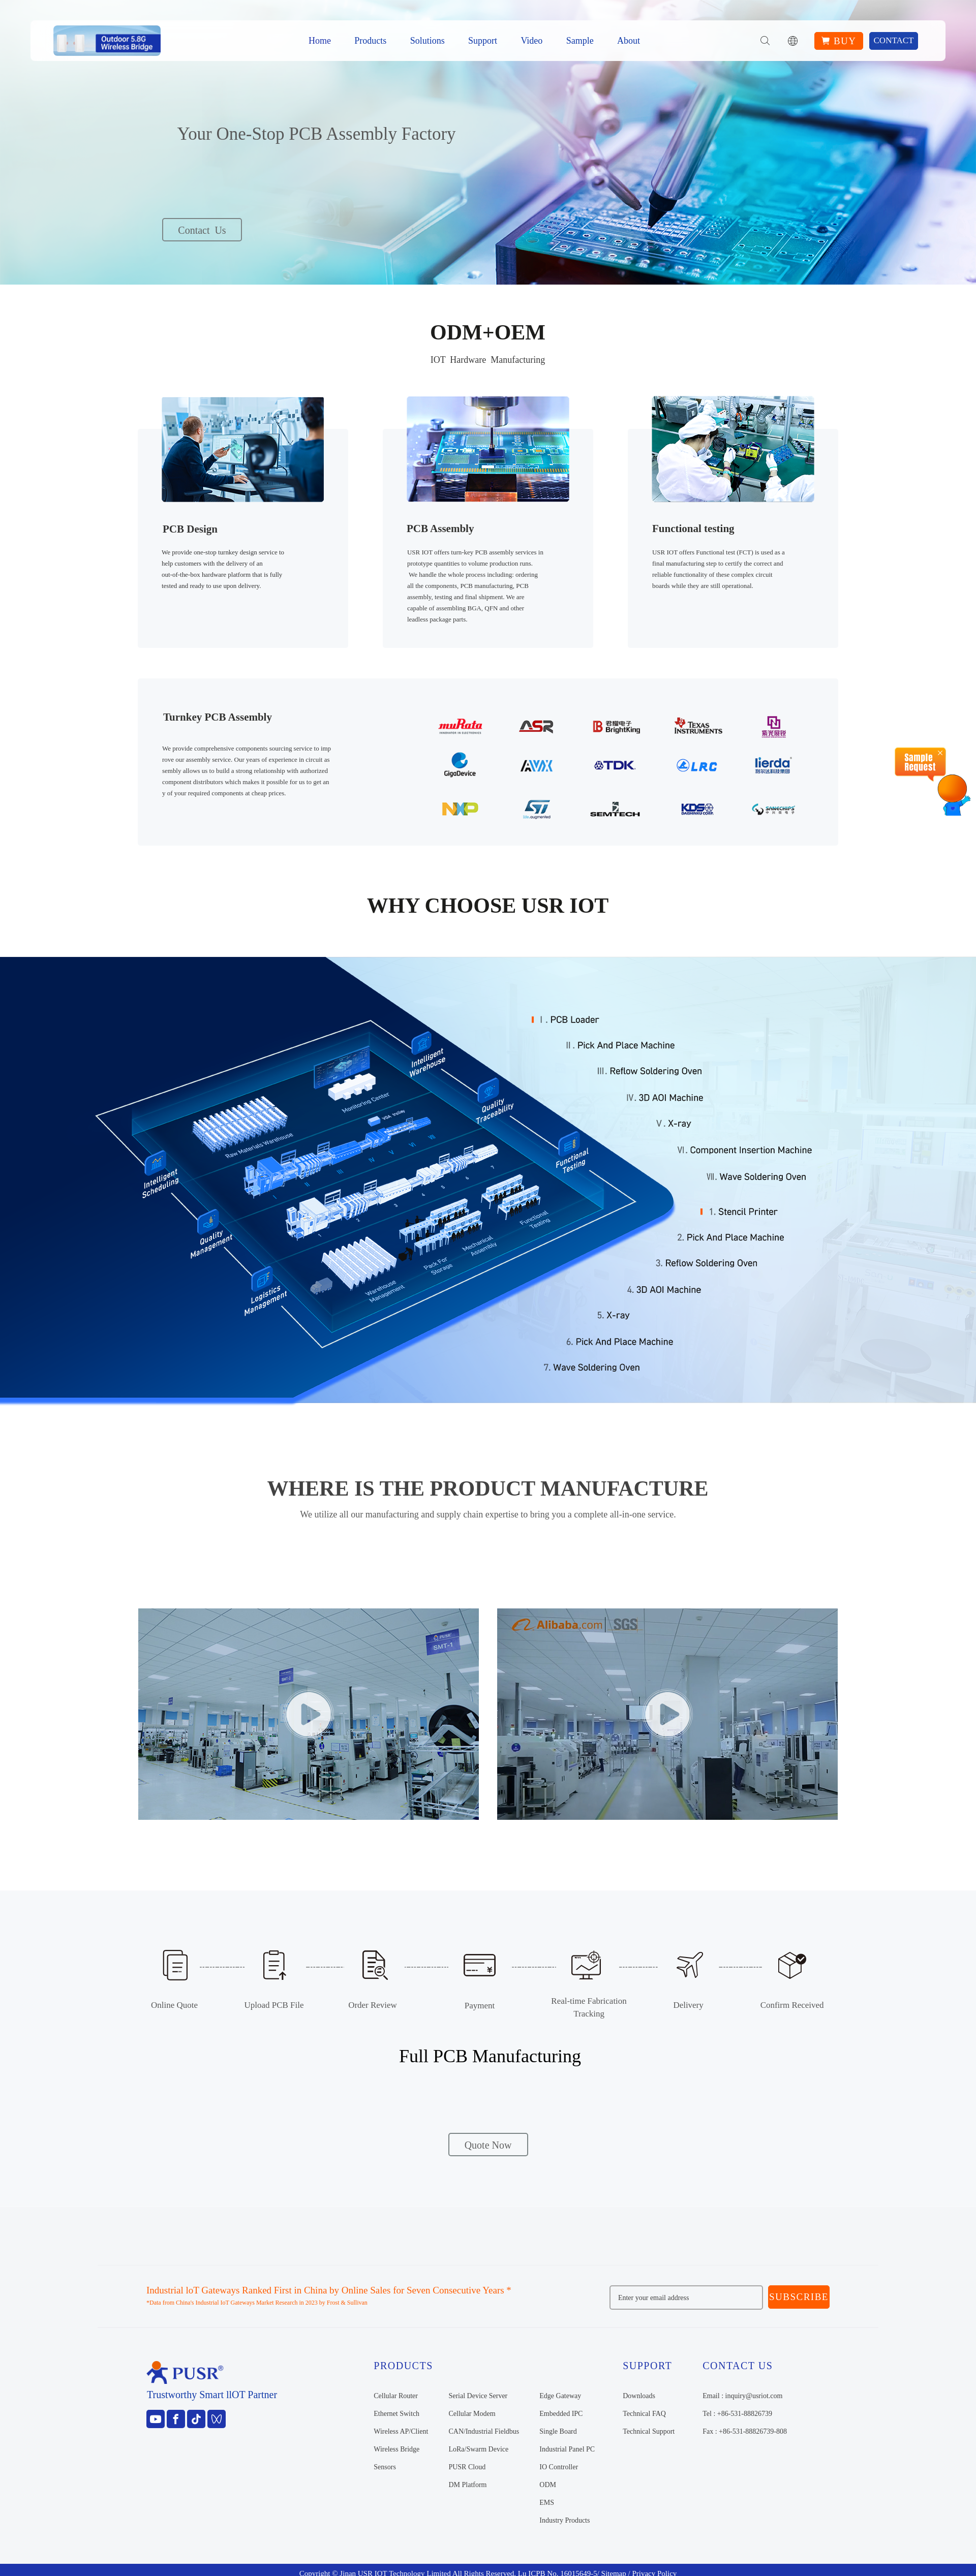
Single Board (558, 2431)
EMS (546, 2502)
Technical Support (649, 2431)
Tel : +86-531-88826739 (737, 2413)
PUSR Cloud (466, 2467)
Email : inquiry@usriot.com (742, 2396)
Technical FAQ (644, 2413)
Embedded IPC (561, 2413)
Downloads (639, 2396)
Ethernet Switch (396, 2413)
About (628, 41)
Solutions (427, 41)
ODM (547, 2485)
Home (320, 41)
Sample (580, 41)
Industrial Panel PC (567, 2449)
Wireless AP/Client (401, 2431)
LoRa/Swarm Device (478, 2449)
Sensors (385, 2467)
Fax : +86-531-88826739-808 (745, 2431)
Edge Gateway (560, 2396)
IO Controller (558, 2467)
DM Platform (467, 2485)
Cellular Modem (471, 2413)
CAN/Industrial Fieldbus (483, 2431)
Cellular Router (396, 2396)
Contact (894, 40)
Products (370, 41)
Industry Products (564, 2520)
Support (482, 41)
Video (531, 41)
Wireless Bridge (396, 2449)
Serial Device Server (477, 2396)
